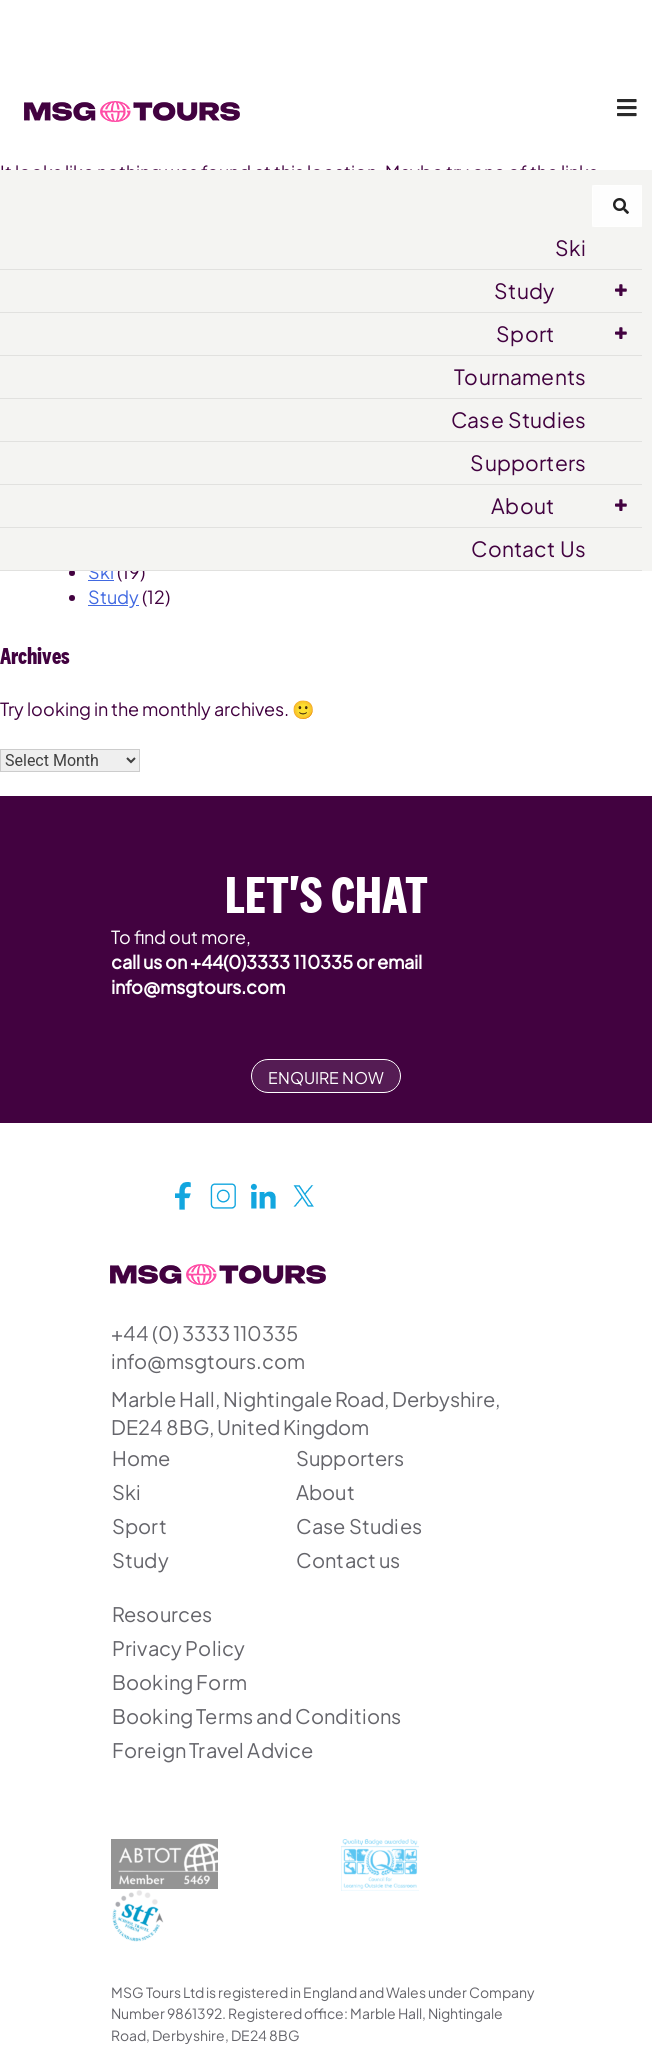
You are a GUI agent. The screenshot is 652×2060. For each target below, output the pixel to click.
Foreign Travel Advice (212, 1749)
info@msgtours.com (198, 986)
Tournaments (520, 376)
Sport (525, 333)
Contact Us (528, 548)
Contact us (348, 1559)
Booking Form (179, 1681)
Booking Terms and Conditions (256, 1715)
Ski (570, 247)
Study (524, 290)
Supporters (528, 462)
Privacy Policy (178, 1647)
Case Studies (518, 419)
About (522, 505)
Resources (162, 1613)
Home (141, 1457)
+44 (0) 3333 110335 (204, 1332)
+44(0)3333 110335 (271, 961)
